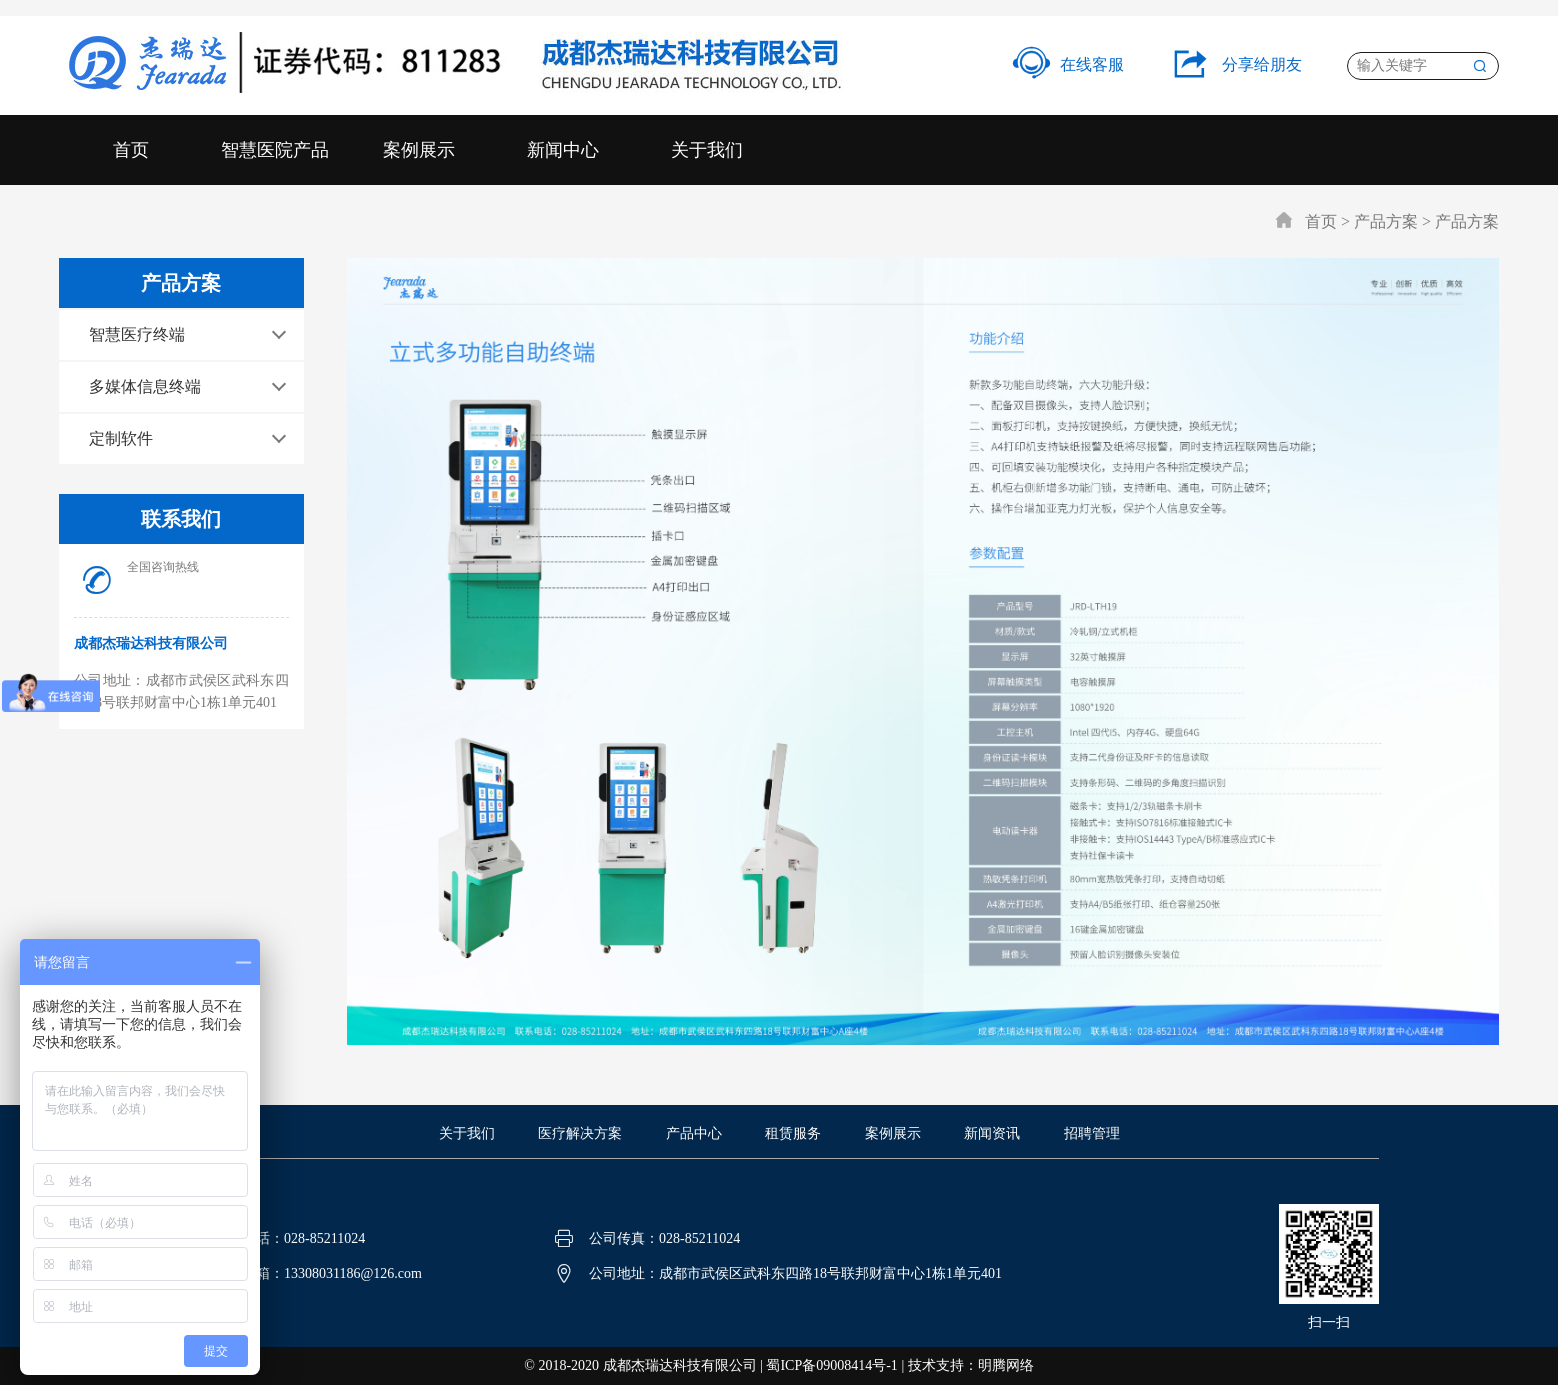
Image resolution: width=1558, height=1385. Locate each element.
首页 (131, 150)
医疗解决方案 (580, 1133)
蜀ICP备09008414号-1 (831, 1365)
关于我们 (707, 150)
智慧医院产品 (275, 150)
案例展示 (419, 150)
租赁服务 (793, 1133)
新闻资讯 (992, 1133)
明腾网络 (1006, 1365)
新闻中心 (563, 150)
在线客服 (1068, 64)
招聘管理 (1092, 1133)
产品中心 (694, 1133)
